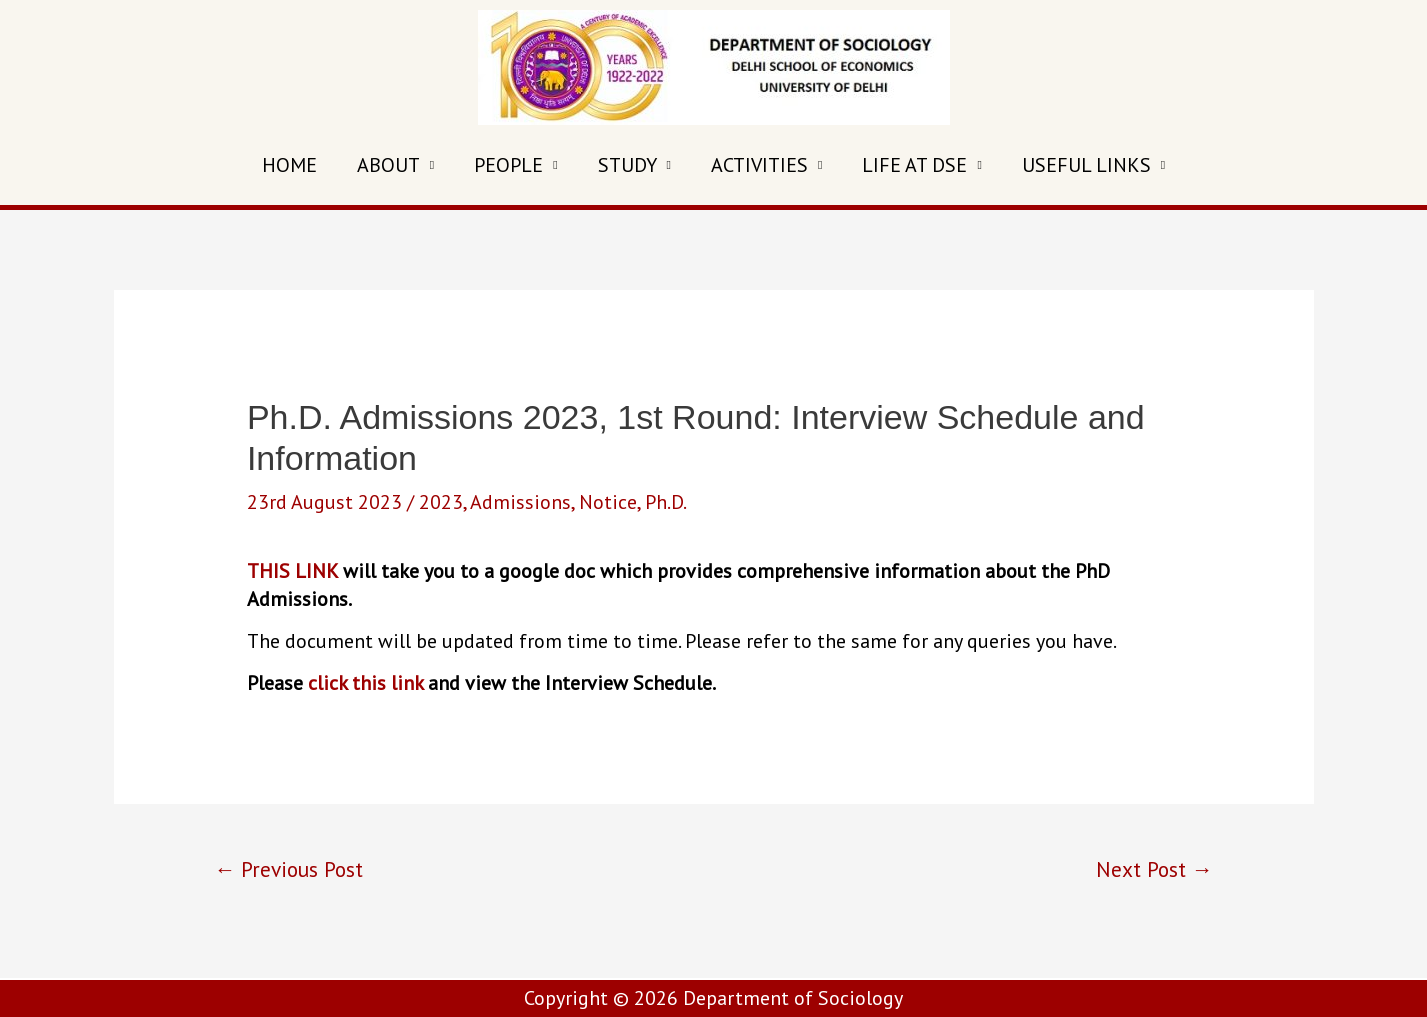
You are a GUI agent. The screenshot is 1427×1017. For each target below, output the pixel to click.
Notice (608, 502)
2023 (441, 502)
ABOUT (388, 165)
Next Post (1154, 869)
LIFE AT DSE (914, 165)
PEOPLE (508, 165)
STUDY (627, 165)
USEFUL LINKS (1086, 165)
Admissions (520, 502)
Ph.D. (666, 502)
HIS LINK (298, 571)
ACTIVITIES (759, 165)
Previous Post (288, 869)
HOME (289, 165)
